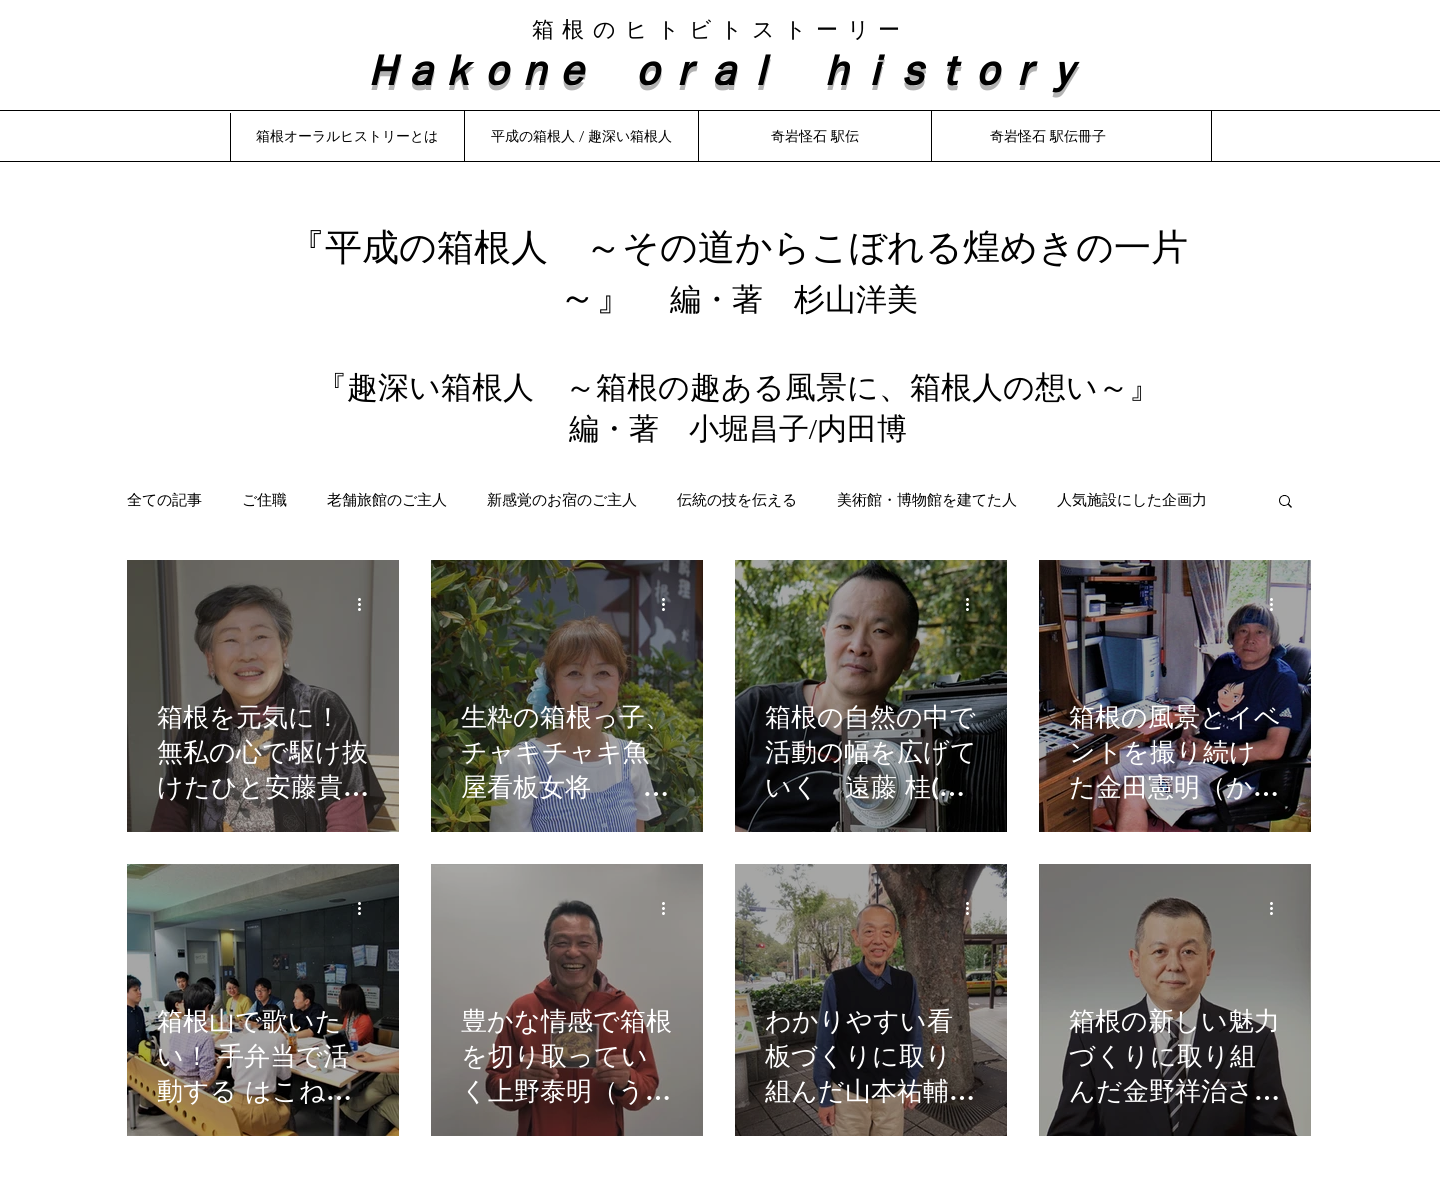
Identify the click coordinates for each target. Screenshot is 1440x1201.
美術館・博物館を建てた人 (927, 500)
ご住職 (264, 500)
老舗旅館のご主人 (387, 500)
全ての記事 (164, 500)
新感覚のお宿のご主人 (562, 500)
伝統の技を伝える (737, 500)
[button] (1285, 502)
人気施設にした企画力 (1132, 500)
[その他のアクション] (366, 604)
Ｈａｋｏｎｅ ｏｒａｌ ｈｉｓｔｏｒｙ (720, 68)
